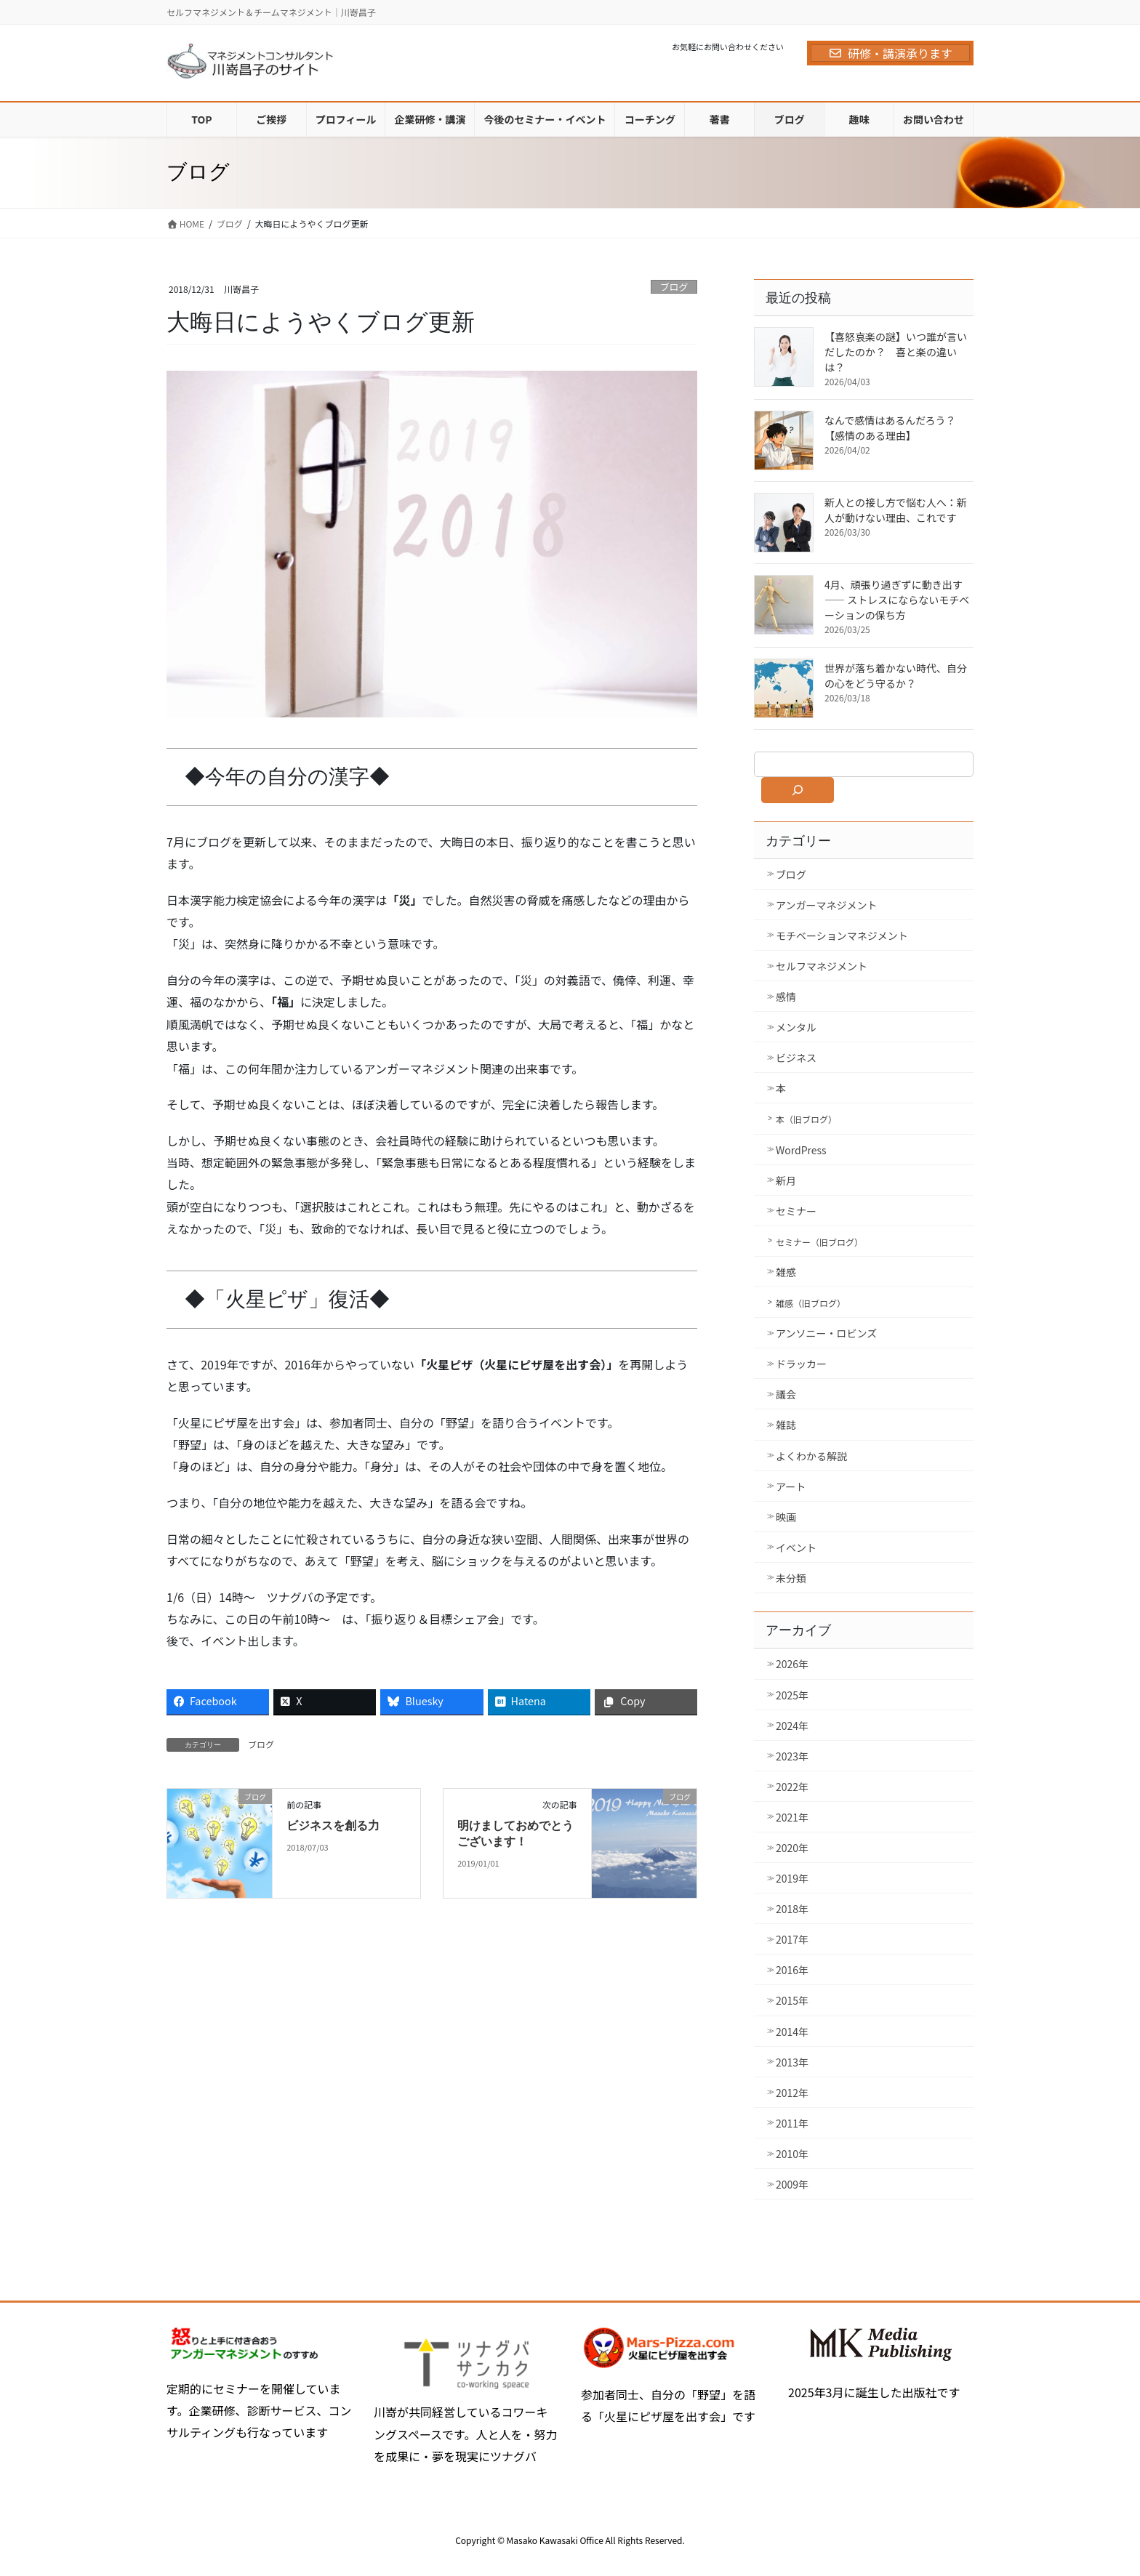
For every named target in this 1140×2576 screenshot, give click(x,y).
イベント (796, 1547)
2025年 (792, 1695)
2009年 (792, 2184)
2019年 (792, 1878)
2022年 (792, 1786)
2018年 (792, 1908)
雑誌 (786, 1424)
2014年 (792, 2031)
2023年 (792, 1756)
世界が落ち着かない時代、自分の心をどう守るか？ (895, 676)
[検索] (797, 790)
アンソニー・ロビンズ (826, 1333)
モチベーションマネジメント (842, 935)
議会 (786, 1394)
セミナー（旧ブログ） (819, 1242)
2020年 (792, 1847)
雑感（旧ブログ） (811, 1303)
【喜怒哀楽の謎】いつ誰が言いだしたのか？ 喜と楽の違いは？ (895, 351)
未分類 (791, 1578)
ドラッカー (801, 1363)
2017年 (792, 1939)
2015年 (792, 2000)
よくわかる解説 (811, 1456)
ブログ (674, 287)
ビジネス (796, 1057)
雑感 (786, 1272)
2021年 (792, 1817)
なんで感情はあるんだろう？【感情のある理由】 (889, 428)
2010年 (792, 2153)
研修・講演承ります (890, 53)
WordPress (801, 1150)
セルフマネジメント (821, 966)
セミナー (796, 1211)
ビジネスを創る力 (333, 1825)
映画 (786, 1517)
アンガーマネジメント (826, 905)
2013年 (792, 2062)
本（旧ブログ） (806, 1119)
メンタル (796, 1027)
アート (791, 1486)
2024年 (792, 1725)
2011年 (792, 2123)
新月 (786, 1180)
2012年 (792, 2092)
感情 (786, 996)
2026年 (792, 1664)
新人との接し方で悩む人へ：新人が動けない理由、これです (895, 510)
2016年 (792, 1970)
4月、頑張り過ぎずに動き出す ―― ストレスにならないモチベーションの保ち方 (896, 599)
